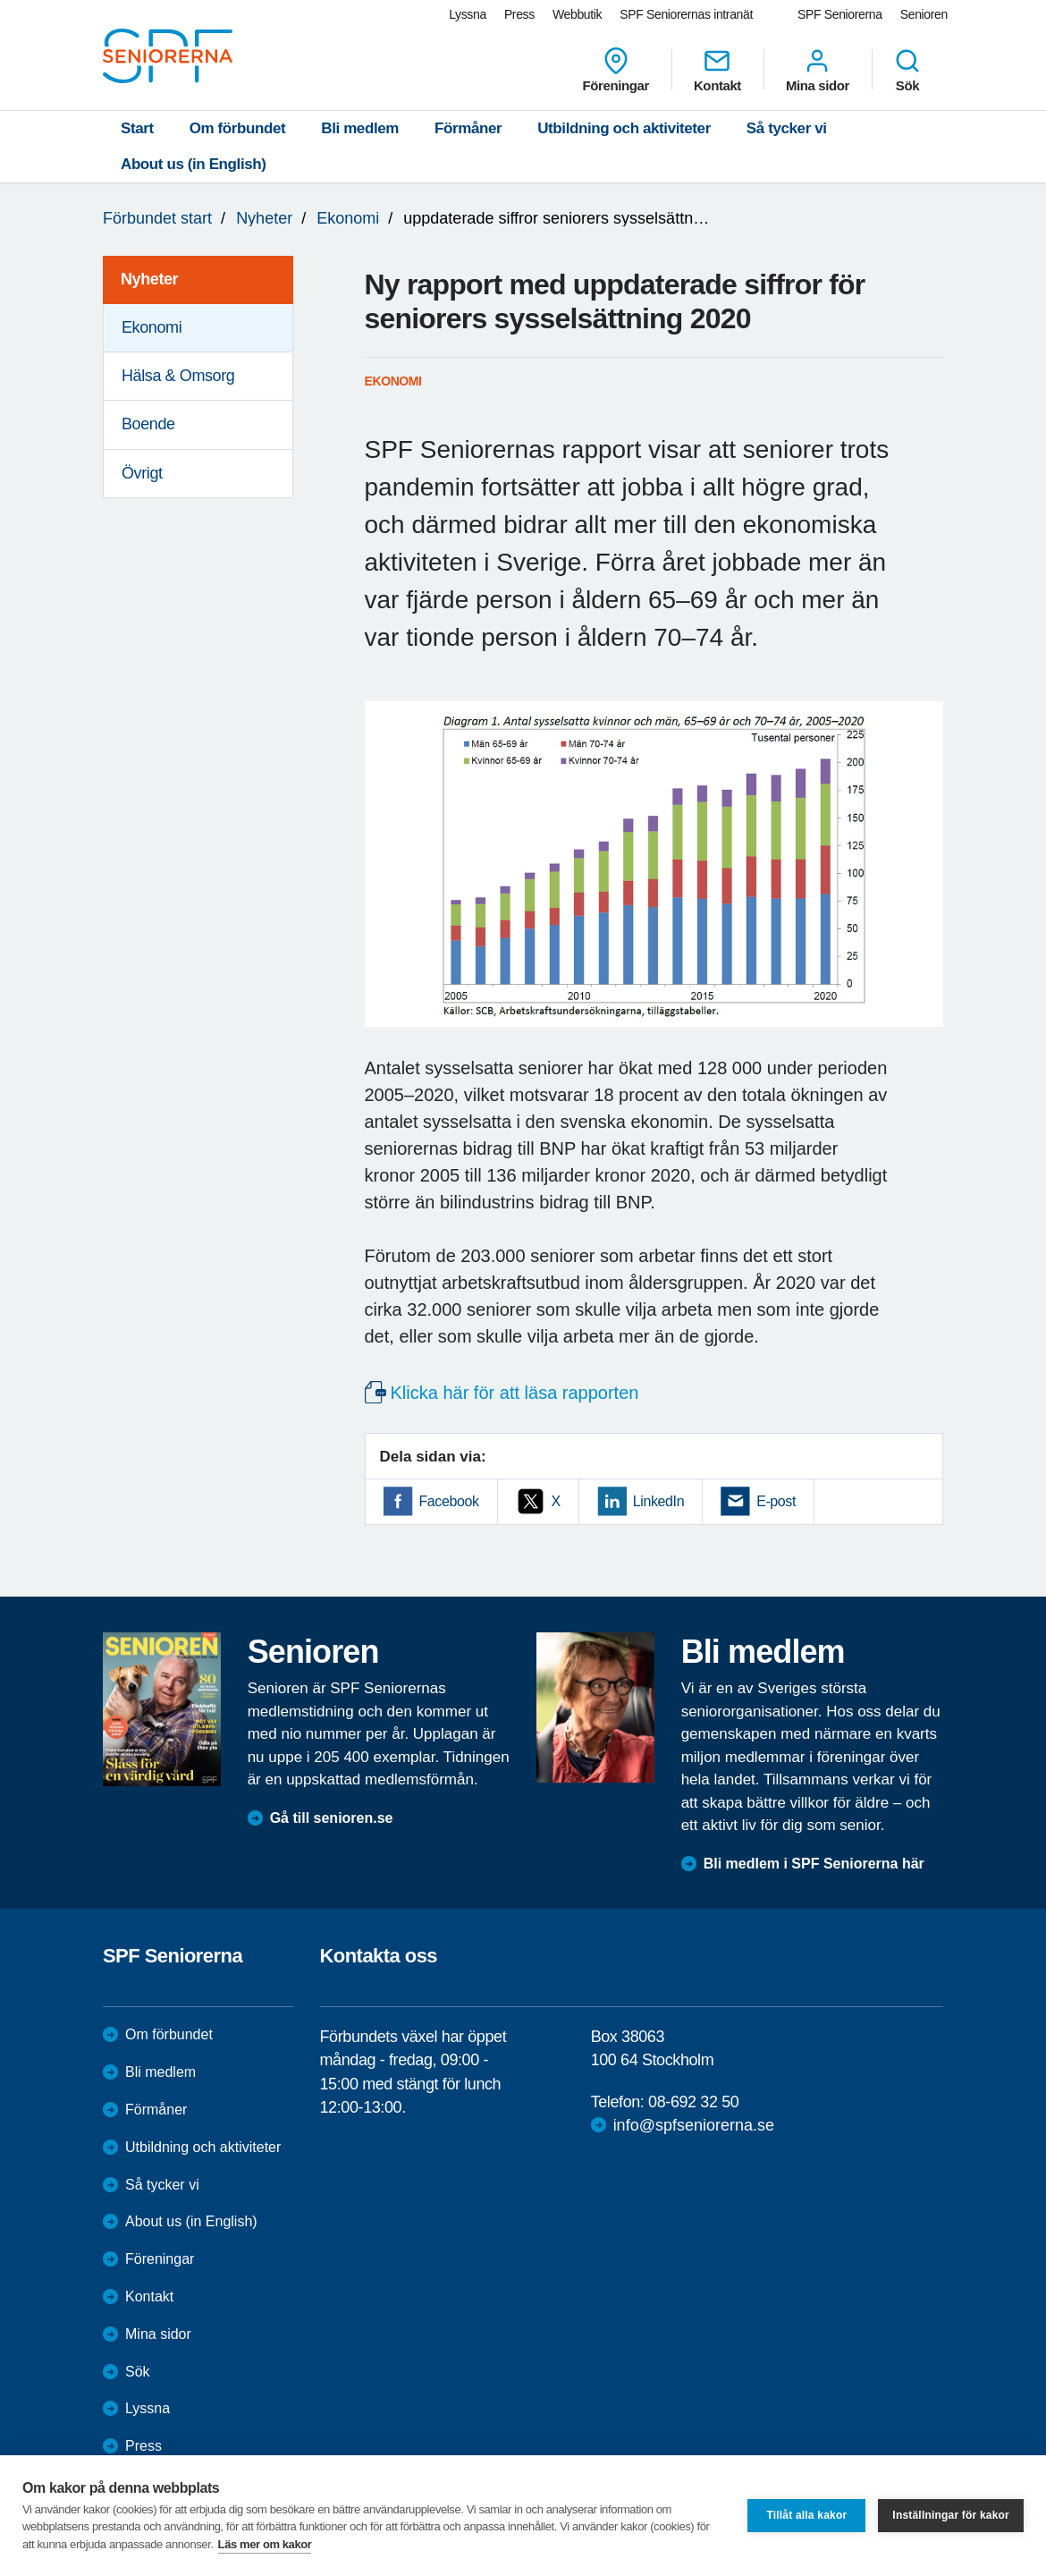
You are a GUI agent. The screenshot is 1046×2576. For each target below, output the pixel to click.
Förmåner (468, 128)
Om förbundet (238, 128)
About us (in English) (193, 164)
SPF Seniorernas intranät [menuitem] (686, 14)
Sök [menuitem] (907, 69)
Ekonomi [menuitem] (151, 327)
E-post (776, 1501)
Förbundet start (157, 218)
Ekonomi (347, 218)
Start (137, 128)
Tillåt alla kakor (806, 2515)
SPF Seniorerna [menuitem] (839, 14)
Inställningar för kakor (950, 2515)
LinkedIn (658, 1501)
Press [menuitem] (519, 14)
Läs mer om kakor (265, 2544)
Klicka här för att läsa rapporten (515, 1392)
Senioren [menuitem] (924, 14)
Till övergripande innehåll (0, 0)
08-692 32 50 (693, 2102)
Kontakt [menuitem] (717, 69)
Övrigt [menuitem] (142, 473)
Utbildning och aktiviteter (624, 128)
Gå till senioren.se (331, 1818)
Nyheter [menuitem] (149, 279)
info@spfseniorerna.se (693, 2125)
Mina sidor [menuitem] (817, 69)
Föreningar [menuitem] (616, 69)
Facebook (449, 1501)
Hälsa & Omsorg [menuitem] (178, 376)
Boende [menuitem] (148, 424)
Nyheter (264, 218)
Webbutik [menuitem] (577, 14)
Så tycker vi (787, 128)
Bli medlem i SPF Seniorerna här (814, 1863)
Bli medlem (360, 128)
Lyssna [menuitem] (467, 14)
